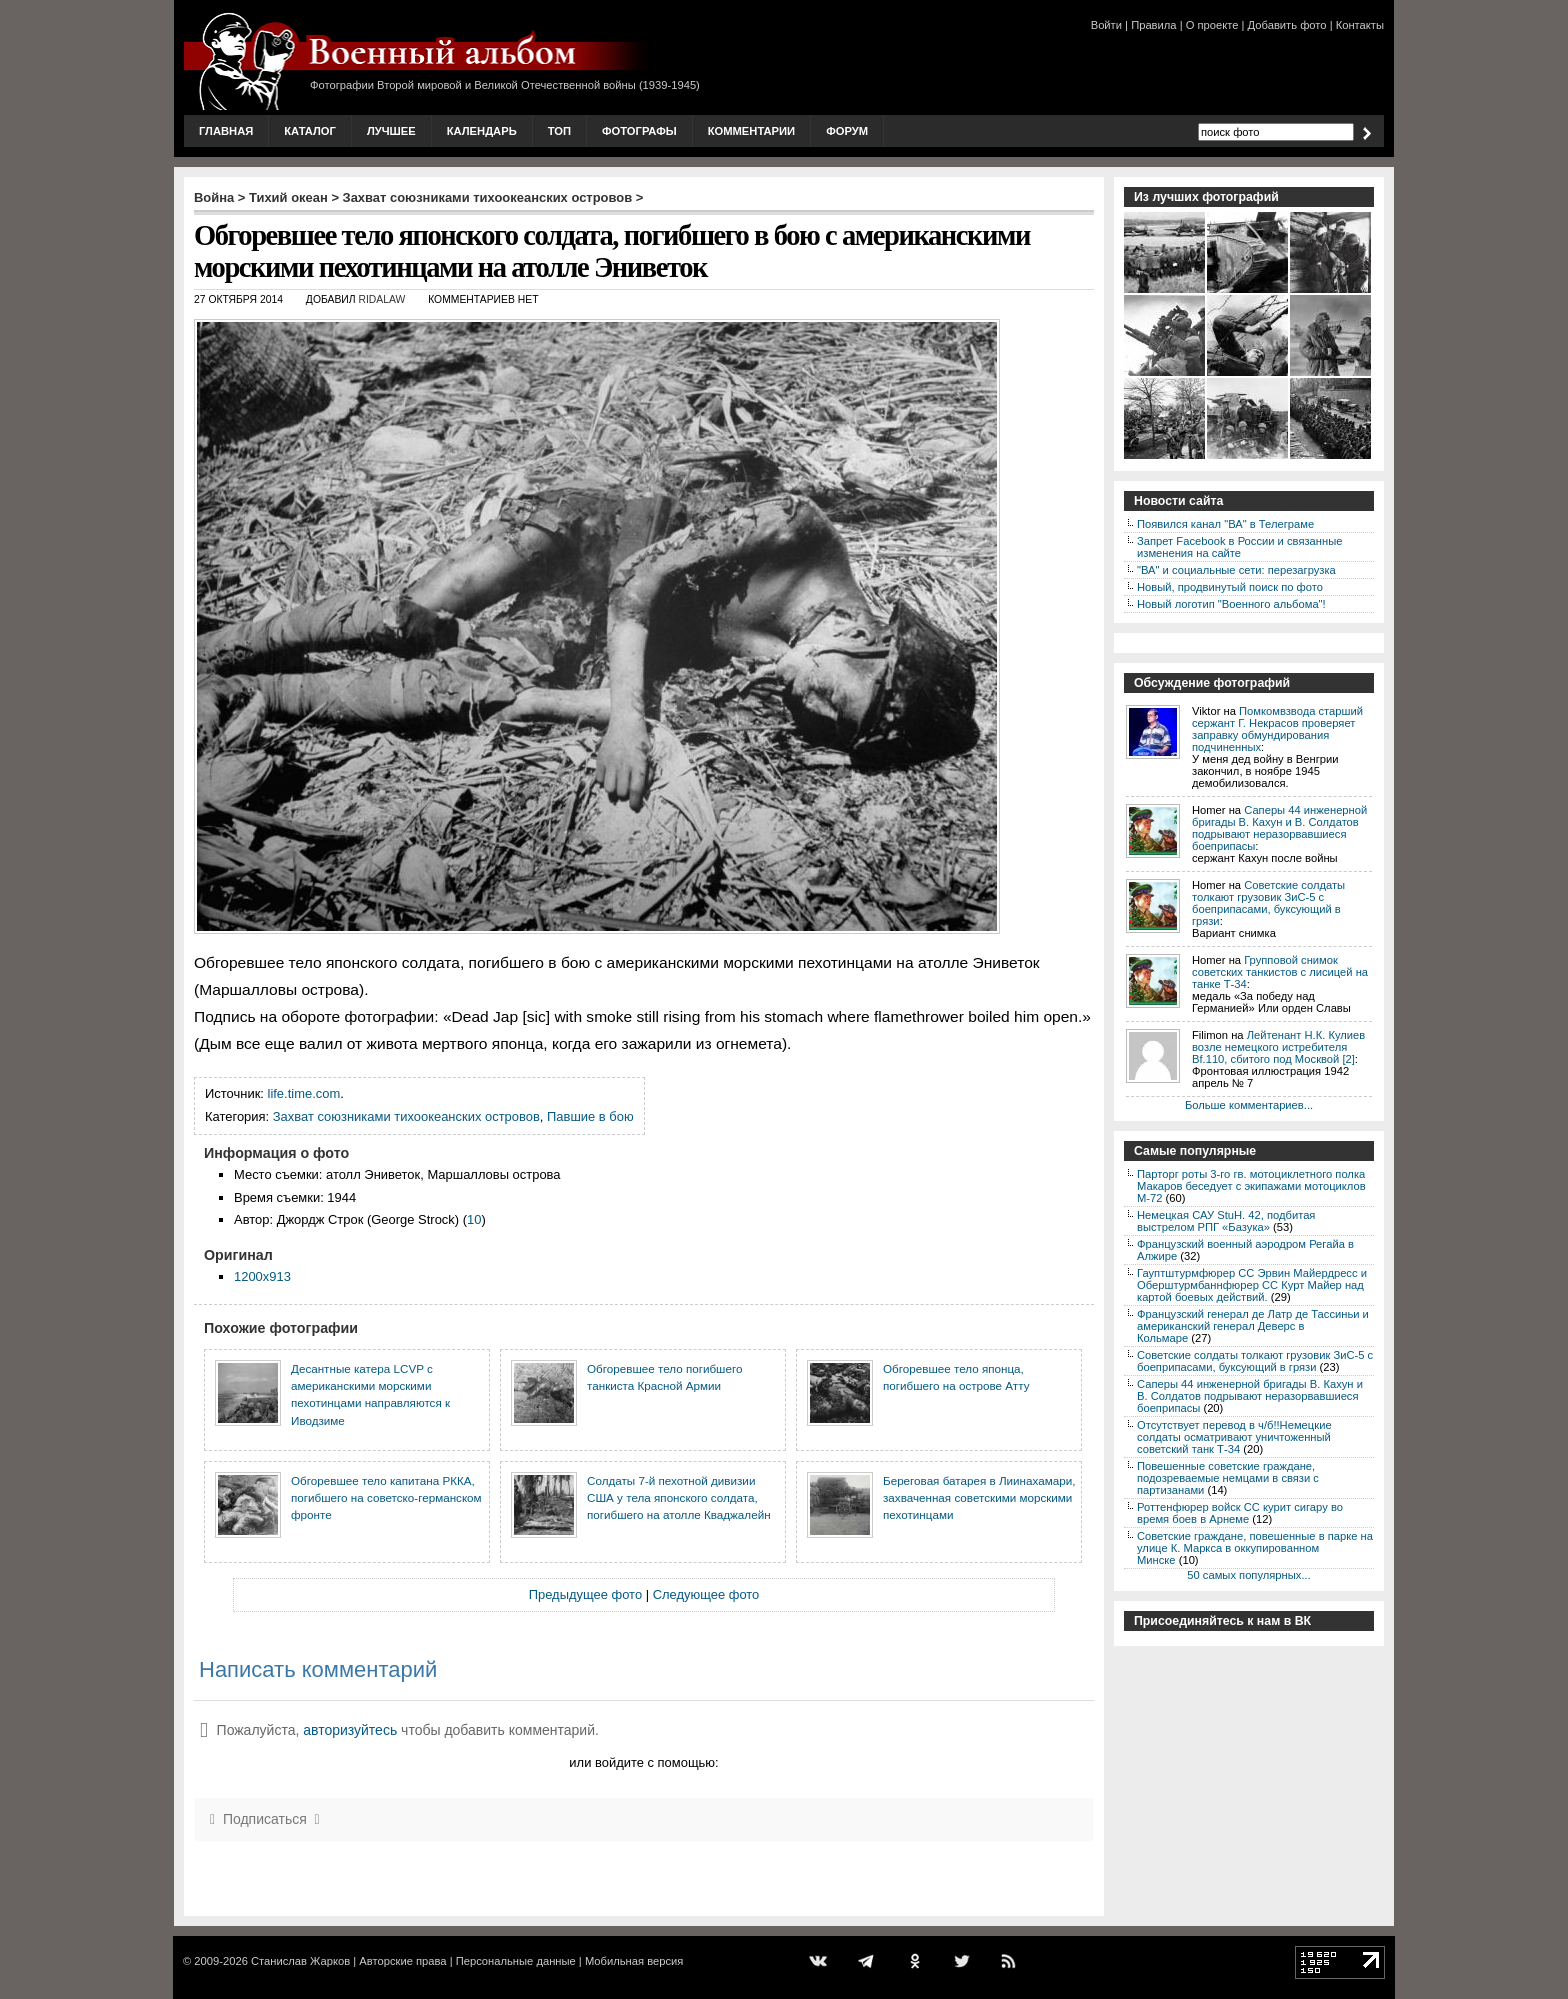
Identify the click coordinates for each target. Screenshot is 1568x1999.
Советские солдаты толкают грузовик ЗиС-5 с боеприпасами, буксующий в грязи (1268, 903)
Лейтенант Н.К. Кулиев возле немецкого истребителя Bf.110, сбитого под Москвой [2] (1278, 1047)
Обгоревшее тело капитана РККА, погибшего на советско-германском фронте (386, 1498)
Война (214, 197)
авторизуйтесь (350, 1730)
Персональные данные (516, 1961)
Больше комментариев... (1249, 1105)
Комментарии (751, 131)
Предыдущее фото (585, 1594)
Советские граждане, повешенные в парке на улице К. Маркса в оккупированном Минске (1255, 1548)
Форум (847, 131)
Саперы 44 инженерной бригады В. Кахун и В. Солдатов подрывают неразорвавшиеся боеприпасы (1279, 828)
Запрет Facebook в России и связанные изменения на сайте (1239, 547)
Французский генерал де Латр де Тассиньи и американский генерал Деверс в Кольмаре (1253, 1326)
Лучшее (391, 131)
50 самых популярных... (1248, 1575)
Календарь (482, 131)
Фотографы (639, 131)
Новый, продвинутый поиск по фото (1230, 587)
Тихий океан (288, 197)
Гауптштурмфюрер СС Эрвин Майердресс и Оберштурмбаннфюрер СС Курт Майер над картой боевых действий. (1252, 1285)
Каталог (310, 131)
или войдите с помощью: (643, 1762)
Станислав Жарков (300, 1961)
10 (474, 1219)
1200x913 (262, 1276)
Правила (1153, 25)
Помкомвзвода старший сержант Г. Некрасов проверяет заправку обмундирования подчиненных (1277, 729)
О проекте (1212, 25)
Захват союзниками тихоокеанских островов (488, 197)
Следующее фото (706, 1594)
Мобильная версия (634, 1961)
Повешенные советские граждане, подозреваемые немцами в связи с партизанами (1228, 1478)
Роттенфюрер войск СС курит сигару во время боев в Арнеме (1240, 1513)
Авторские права (402, 1961)
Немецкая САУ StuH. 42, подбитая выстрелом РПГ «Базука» (1226, 1221)
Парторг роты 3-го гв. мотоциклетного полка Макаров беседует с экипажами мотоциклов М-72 (1251, 1186)
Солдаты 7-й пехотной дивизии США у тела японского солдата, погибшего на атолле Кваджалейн (679, 1498)
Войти (1106, 25)
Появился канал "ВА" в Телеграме (1225, 524)
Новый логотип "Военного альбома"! (1231, 604)
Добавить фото (1287, 25)
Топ (559, 131)
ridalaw (381, 299)
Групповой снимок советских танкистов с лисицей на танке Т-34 (1280, 972)
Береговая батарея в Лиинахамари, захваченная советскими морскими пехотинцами (979, 1498)
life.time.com (304, 1093)
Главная (226, 131)
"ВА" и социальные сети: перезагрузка (1236, 570)
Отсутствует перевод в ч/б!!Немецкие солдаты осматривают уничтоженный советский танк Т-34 (1234, 1437)
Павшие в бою (590, 1116)
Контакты (1360, 25)
